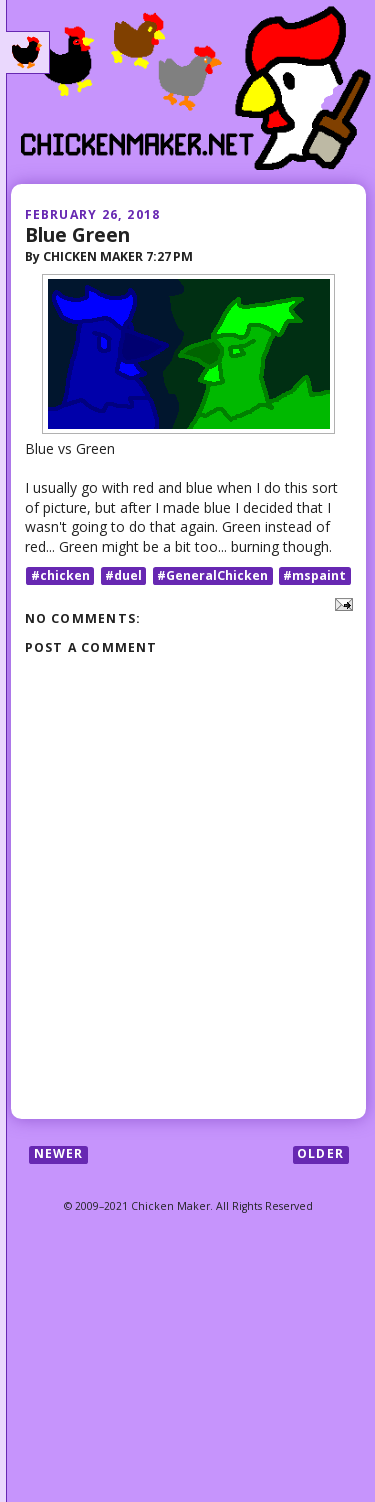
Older (320, 1154)
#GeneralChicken (212, 575)
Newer (59, 1154)
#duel (123, 575)
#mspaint (314, 575)
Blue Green (77, 234)
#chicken (60, 575)
